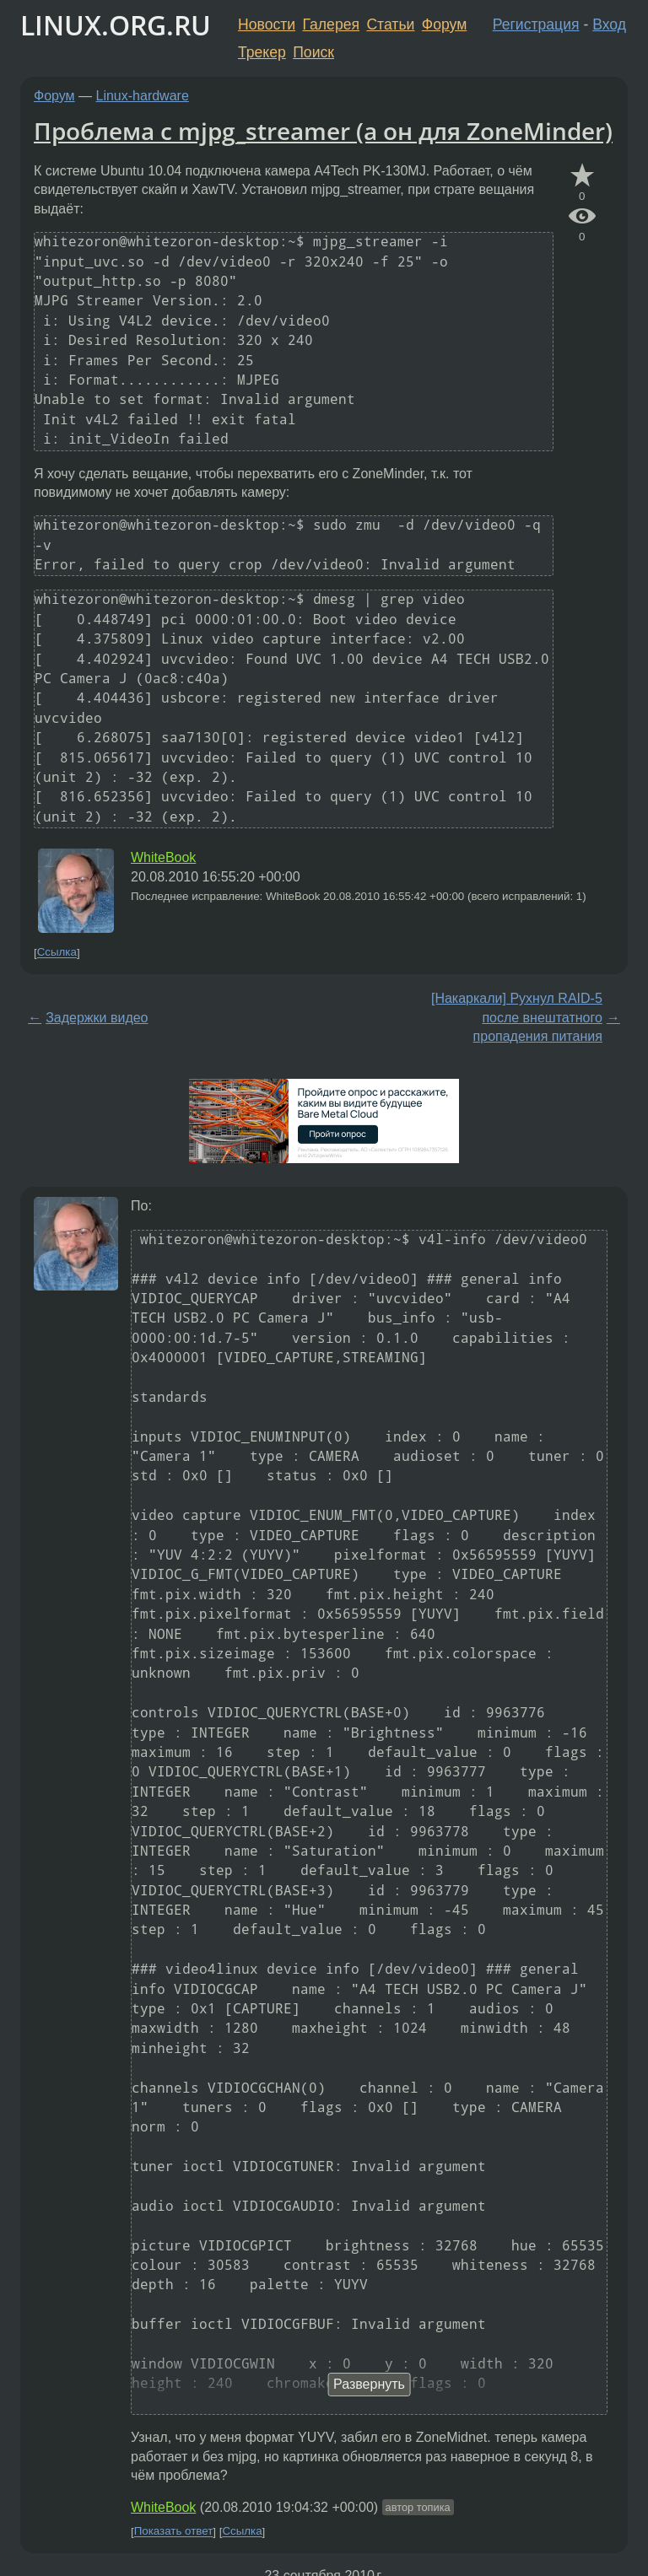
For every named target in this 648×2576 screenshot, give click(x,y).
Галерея (331, 24)
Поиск (313, 52)
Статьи (390, 24)
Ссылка (57, 952)
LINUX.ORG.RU (115, 25)
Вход (609, 24)
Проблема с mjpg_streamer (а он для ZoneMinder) (323, 131)
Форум (444, 24)
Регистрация (536, 24)
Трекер (262, 52)
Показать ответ (173, 2531)
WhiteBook (163, 857)
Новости (266, 24)
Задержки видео (97, 1017)
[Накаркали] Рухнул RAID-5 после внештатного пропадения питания (516, 1017)
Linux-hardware (142, 96)
